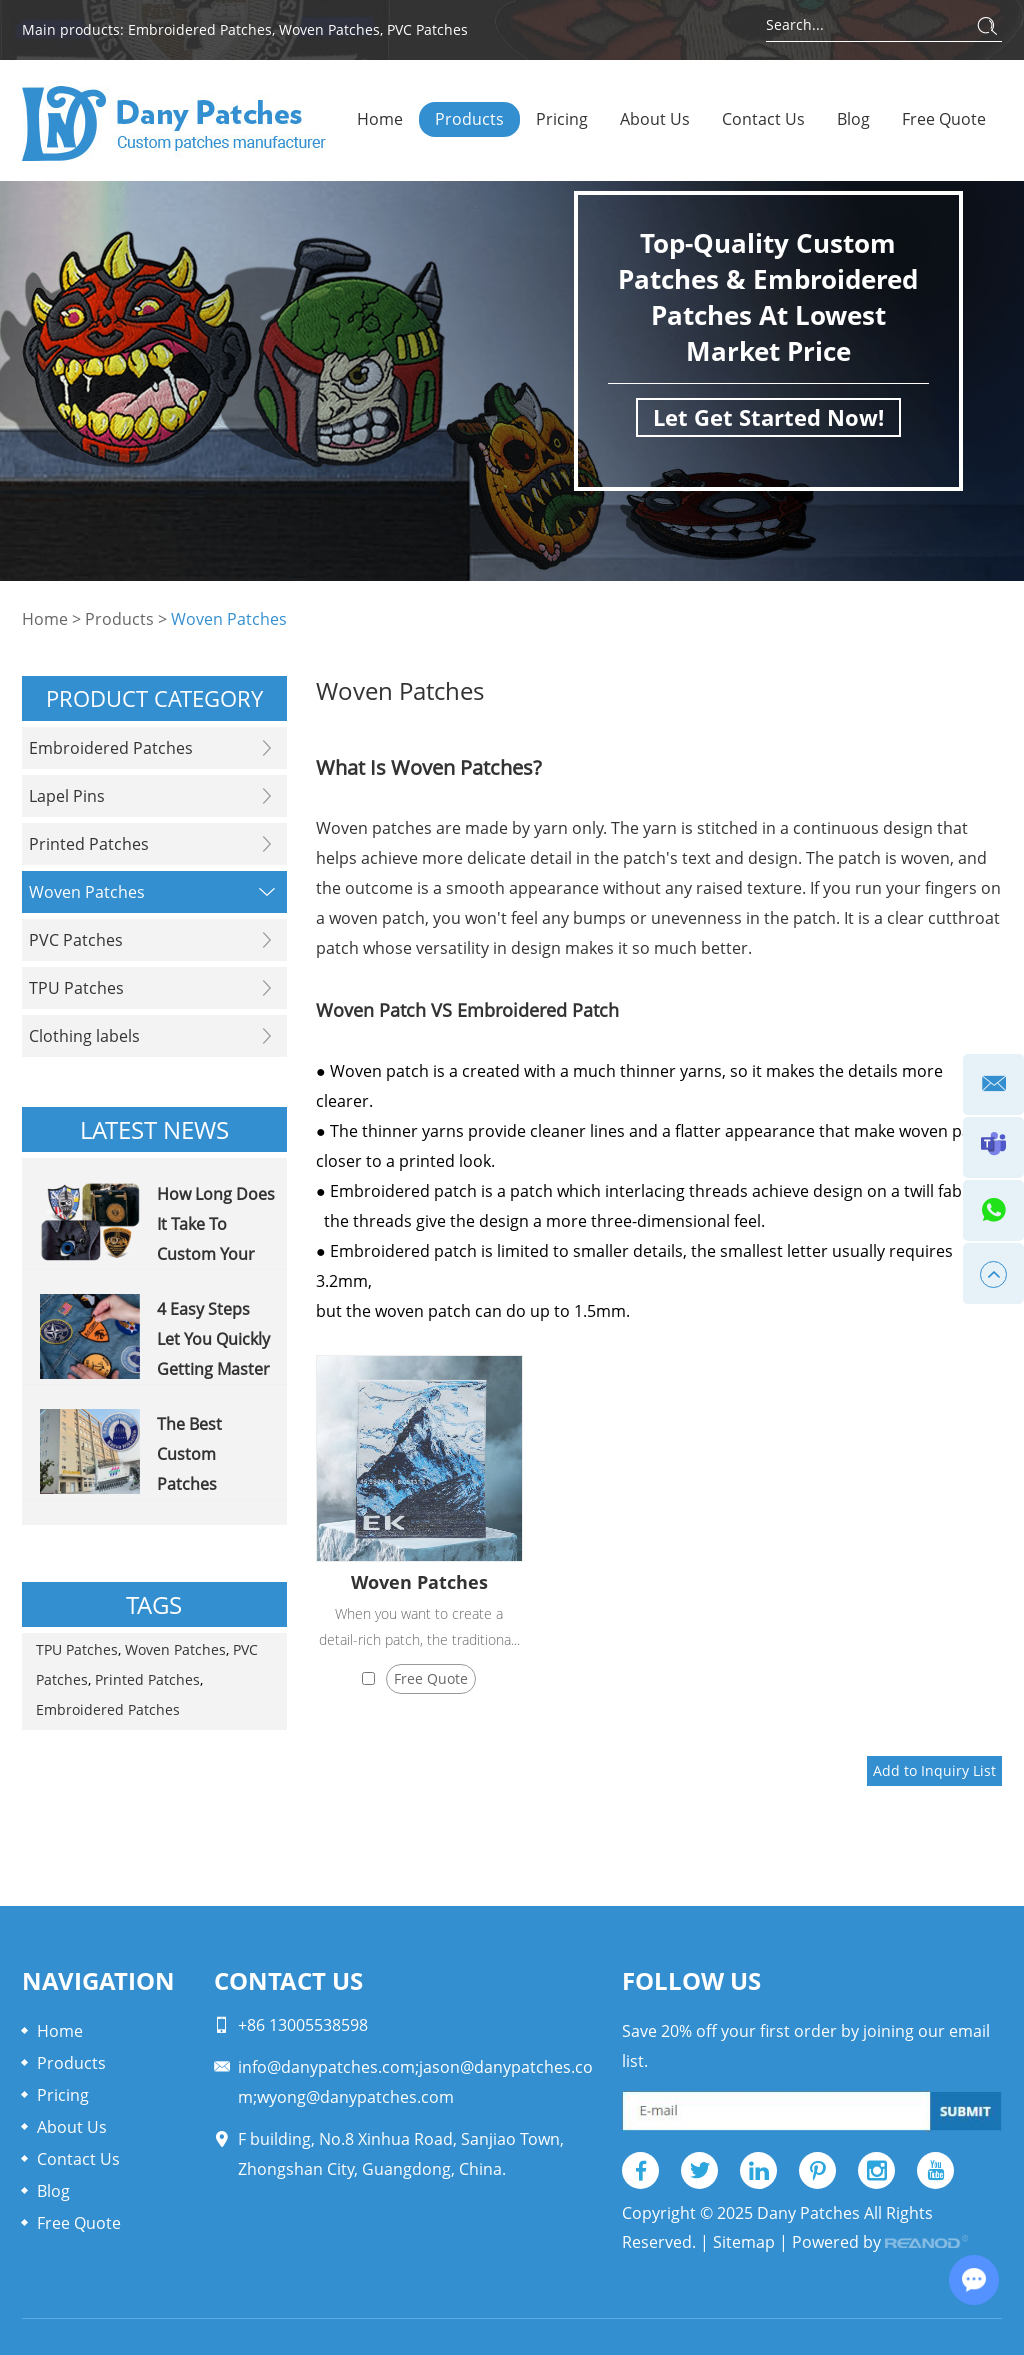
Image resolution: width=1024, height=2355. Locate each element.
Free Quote (944, 119)
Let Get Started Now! (768, 417)
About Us (655, 119)
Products (469, 119)
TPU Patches (77, 1649)
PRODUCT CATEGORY (154, 698)
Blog (853, 119)
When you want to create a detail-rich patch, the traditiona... (419, 1626)
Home (380, 119)
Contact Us (763, 119)
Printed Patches (147, 1679)
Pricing (562, 119)
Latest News (154, 1129)
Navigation (98, 1980)
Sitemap (744, 2242)
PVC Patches (427, 29)
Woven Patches (329, 29)
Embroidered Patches (200, 29)
